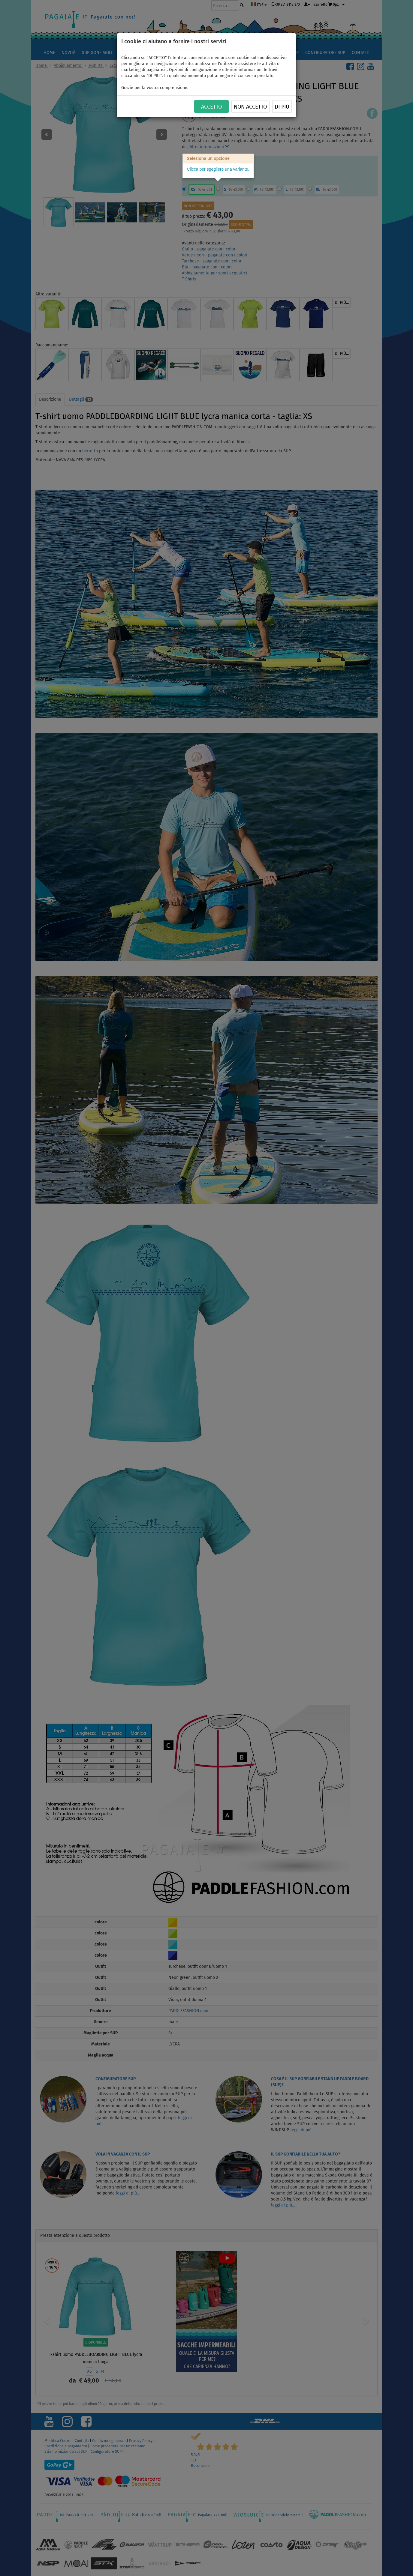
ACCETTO (211, 106)
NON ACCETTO (250, 106)
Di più (282, 106)
